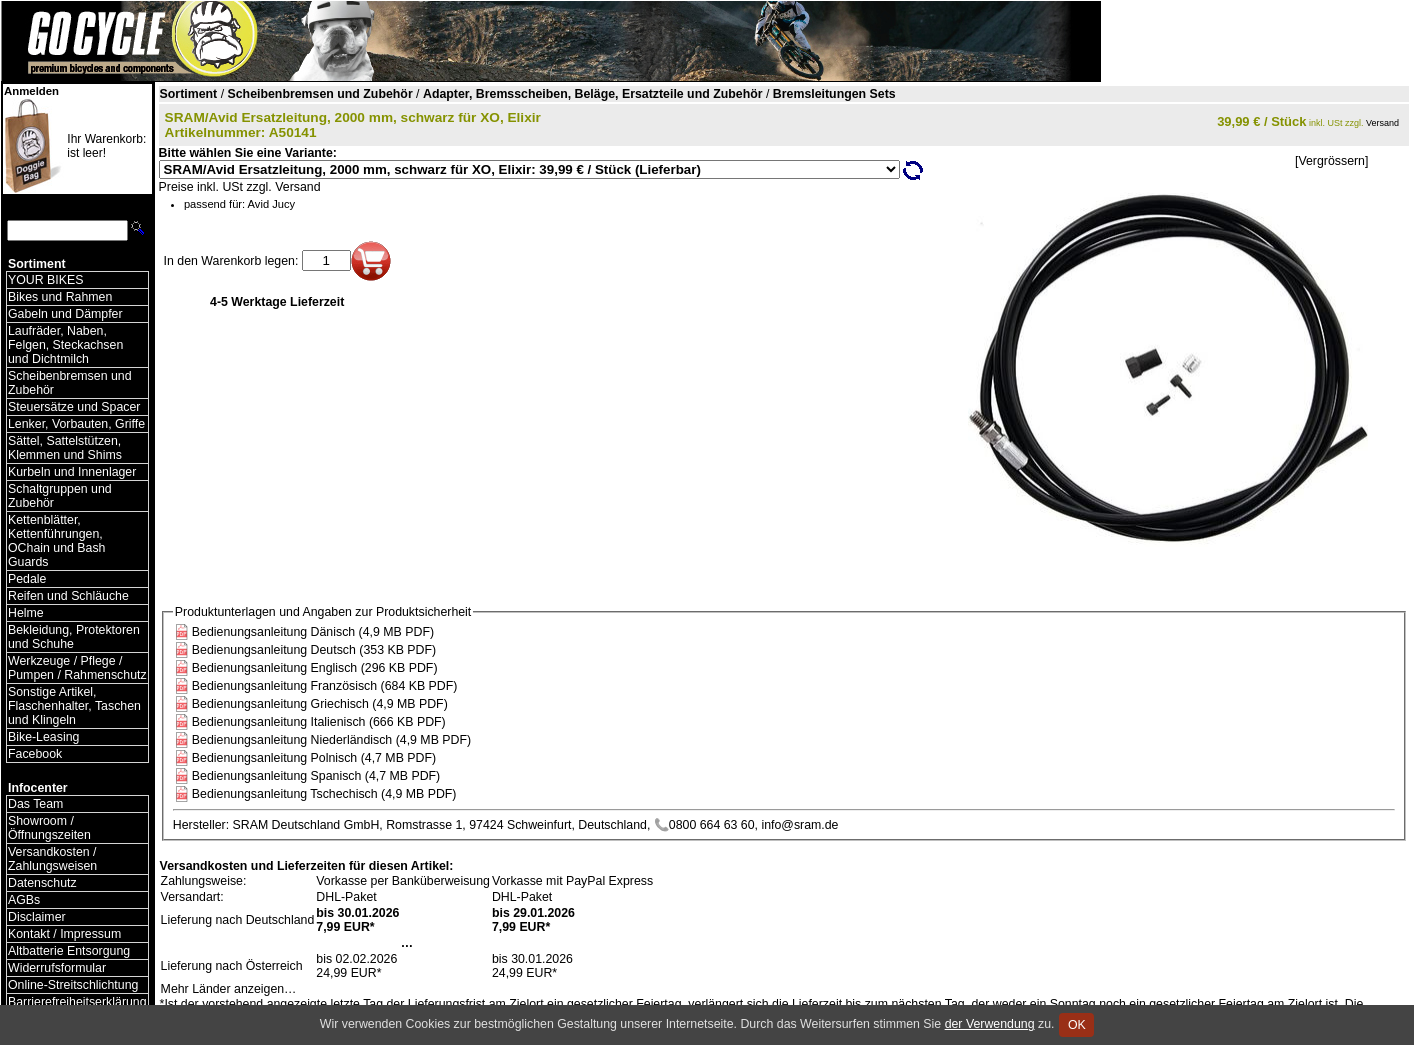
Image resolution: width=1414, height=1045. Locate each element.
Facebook (35, 754)
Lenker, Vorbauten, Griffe (76, 424)
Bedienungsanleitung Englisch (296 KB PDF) (315, 668)
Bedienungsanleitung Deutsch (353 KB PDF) (314, 650)
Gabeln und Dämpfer (65, 314)
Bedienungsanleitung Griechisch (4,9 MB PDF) (320, 704)
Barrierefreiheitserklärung (77, 1002)
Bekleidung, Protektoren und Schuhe (74, 637)
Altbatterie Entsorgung (69, 951)
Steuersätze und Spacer (74, 407)
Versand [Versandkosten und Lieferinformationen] (1382, 123)
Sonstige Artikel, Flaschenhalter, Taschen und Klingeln (74, 706)
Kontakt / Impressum (64, 934)
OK (1076, 1025)
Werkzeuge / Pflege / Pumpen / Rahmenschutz (77, 668)
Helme (26, 613)
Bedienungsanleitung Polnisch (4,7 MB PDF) (314, 758)
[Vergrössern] (1331, 161)
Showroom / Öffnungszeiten (49, 828)
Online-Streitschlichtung (73, 985)
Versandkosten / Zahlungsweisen (52, 859)
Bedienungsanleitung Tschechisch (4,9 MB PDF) (324, 794)
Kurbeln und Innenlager (72, 472)
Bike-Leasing (43, 737)
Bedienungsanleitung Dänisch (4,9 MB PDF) (313, 632)
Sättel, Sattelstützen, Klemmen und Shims (65, 448)
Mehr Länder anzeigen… (229, 989)
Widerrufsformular (57, 968)
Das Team (35, 804)
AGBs (24, 900)
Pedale (27, 579)
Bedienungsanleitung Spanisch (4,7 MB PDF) (316, 776)
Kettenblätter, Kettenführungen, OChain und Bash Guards (56, 541)
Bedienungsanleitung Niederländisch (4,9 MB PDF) (331, 740)
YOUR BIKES (45, 280)
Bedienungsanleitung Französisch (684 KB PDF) (325, 686)
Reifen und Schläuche (68, 596)
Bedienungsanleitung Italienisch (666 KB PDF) (319, 722)
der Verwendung (990, 1024)
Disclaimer (37, 917)
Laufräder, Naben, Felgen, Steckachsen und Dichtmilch (65, 345)
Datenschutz (42, 883)
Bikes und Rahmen (60, 297)
